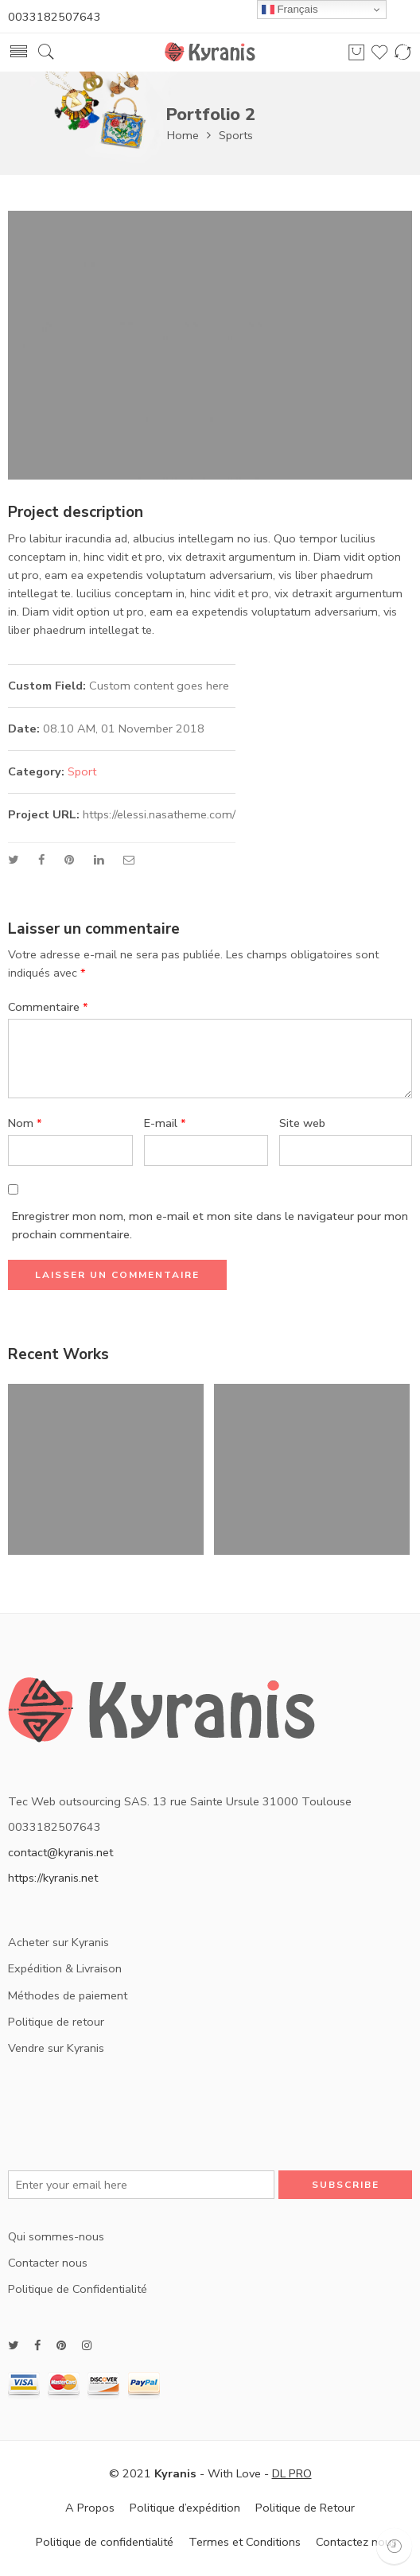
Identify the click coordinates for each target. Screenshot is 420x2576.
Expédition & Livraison (65, 1968)
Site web (302, 1123)
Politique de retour (56, 2022)
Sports (236, 135)
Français (290, 9)
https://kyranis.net (53, 1878)
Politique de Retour (305, 2508)
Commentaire (48, 1007)
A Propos (90, 2508)
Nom (25, 1123)
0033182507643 (54, 17)
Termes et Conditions (245, 2542)
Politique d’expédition (185, 2508)
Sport (82, 771)
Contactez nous (356, 2542)
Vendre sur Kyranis (56, 2048)
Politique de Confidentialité (77, 2289)
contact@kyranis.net (60, 1852)
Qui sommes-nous (56, 2236)
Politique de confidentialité (104, 2542)
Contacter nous (48, 2263)
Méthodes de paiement (67, 1995)
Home (183, 135)
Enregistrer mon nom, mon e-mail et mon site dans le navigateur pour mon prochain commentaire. (210, 1225)
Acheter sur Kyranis (58, 1942)
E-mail (165, 1123)
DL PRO (292, 2473)
